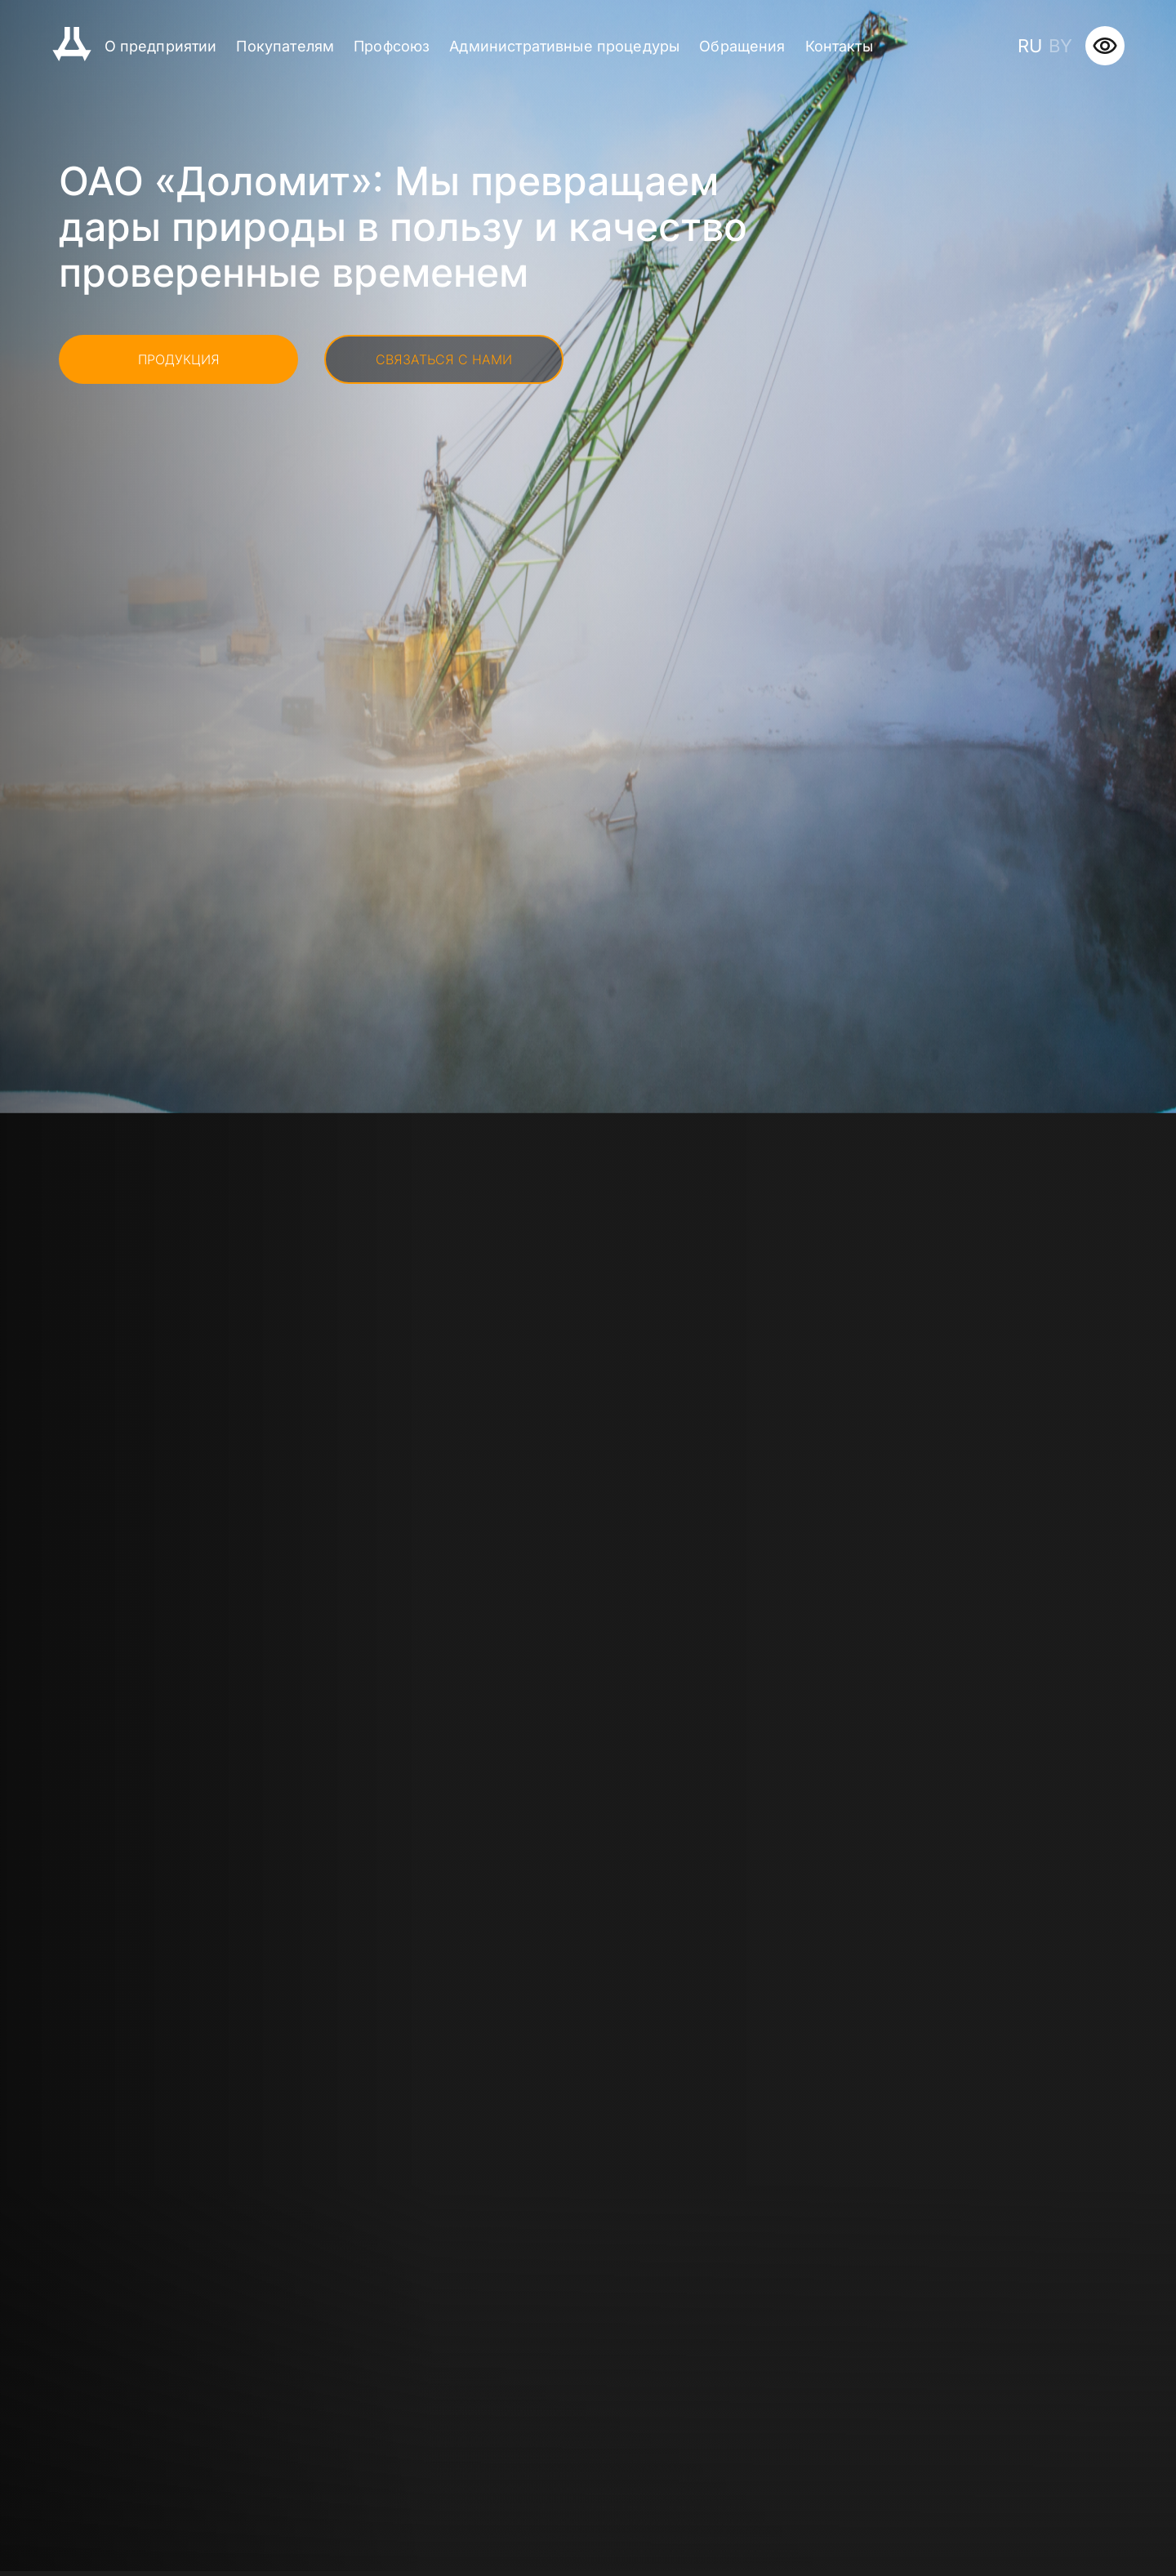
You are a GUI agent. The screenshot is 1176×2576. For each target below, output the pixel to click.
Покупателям (285, 46)
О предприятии (161, 46)
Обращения (742, 46)
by (1060, 45)
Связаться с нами (444, 359)
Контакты (839, 46)
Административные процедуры (564, 46)
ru (1030, 45)
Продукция (179, 359)
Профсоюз (392, 46)
